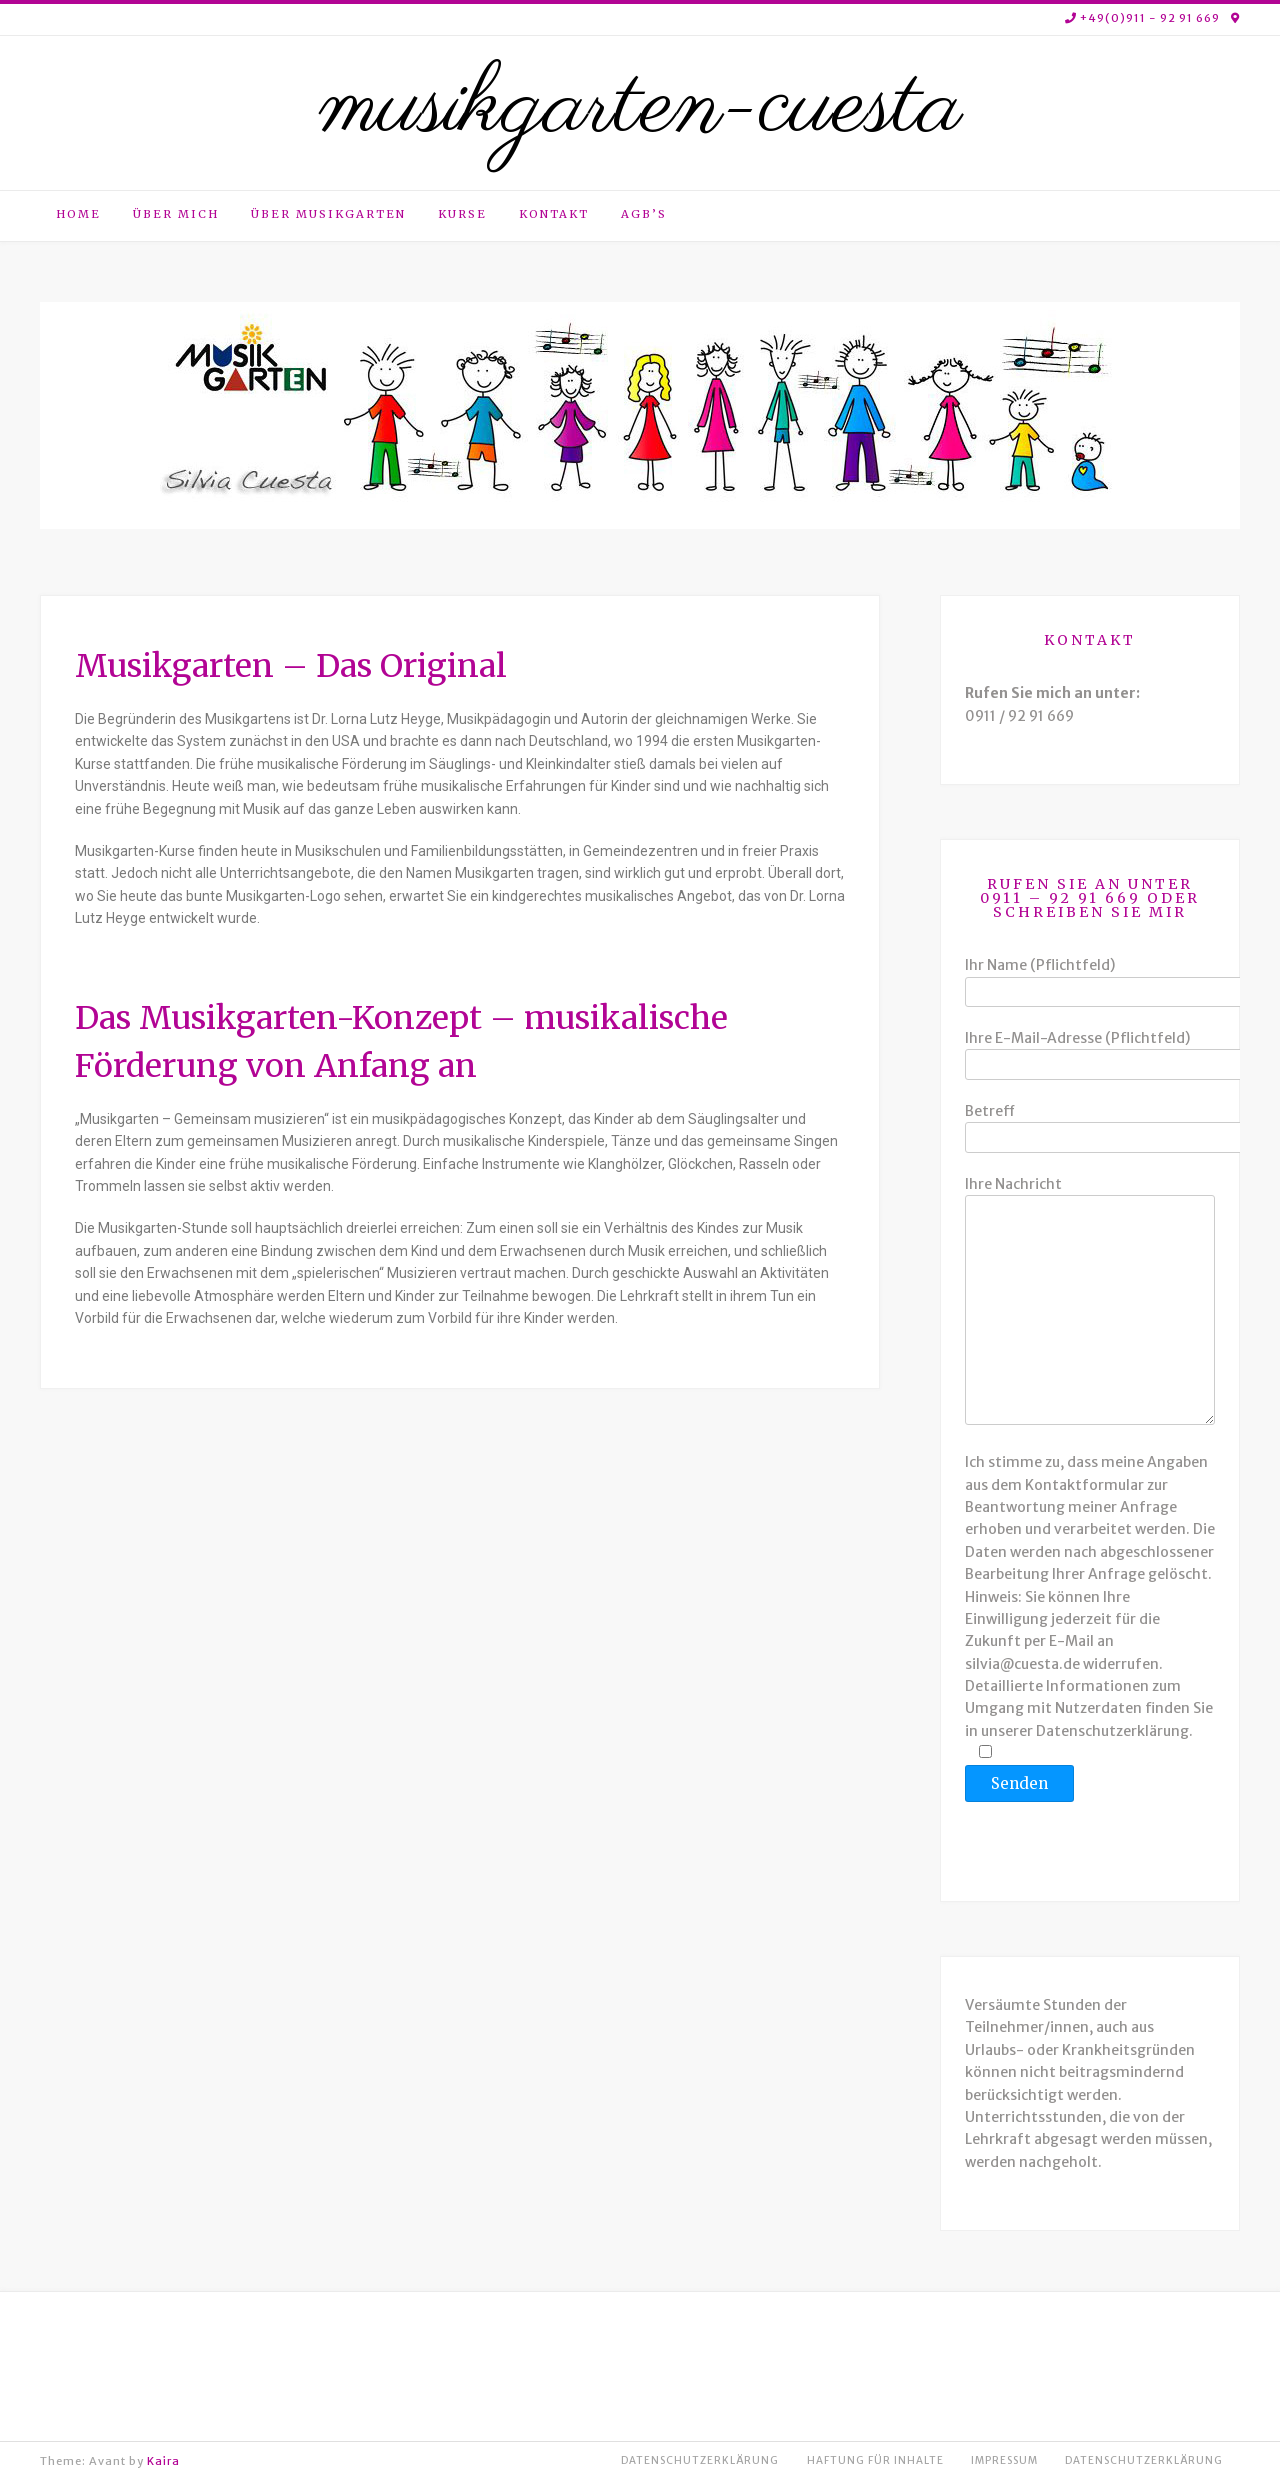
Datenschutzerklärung (700, 2460)
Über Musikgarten (328, 214)
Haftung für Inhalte (875, 2460)
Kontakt (554, 214)
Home (78, 214)
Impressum (1004, 2460)
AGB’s (644, 214)
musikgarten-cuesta (640, 108)
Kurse (462, 214)
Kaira (163, 2461)
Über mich (176, 214)
